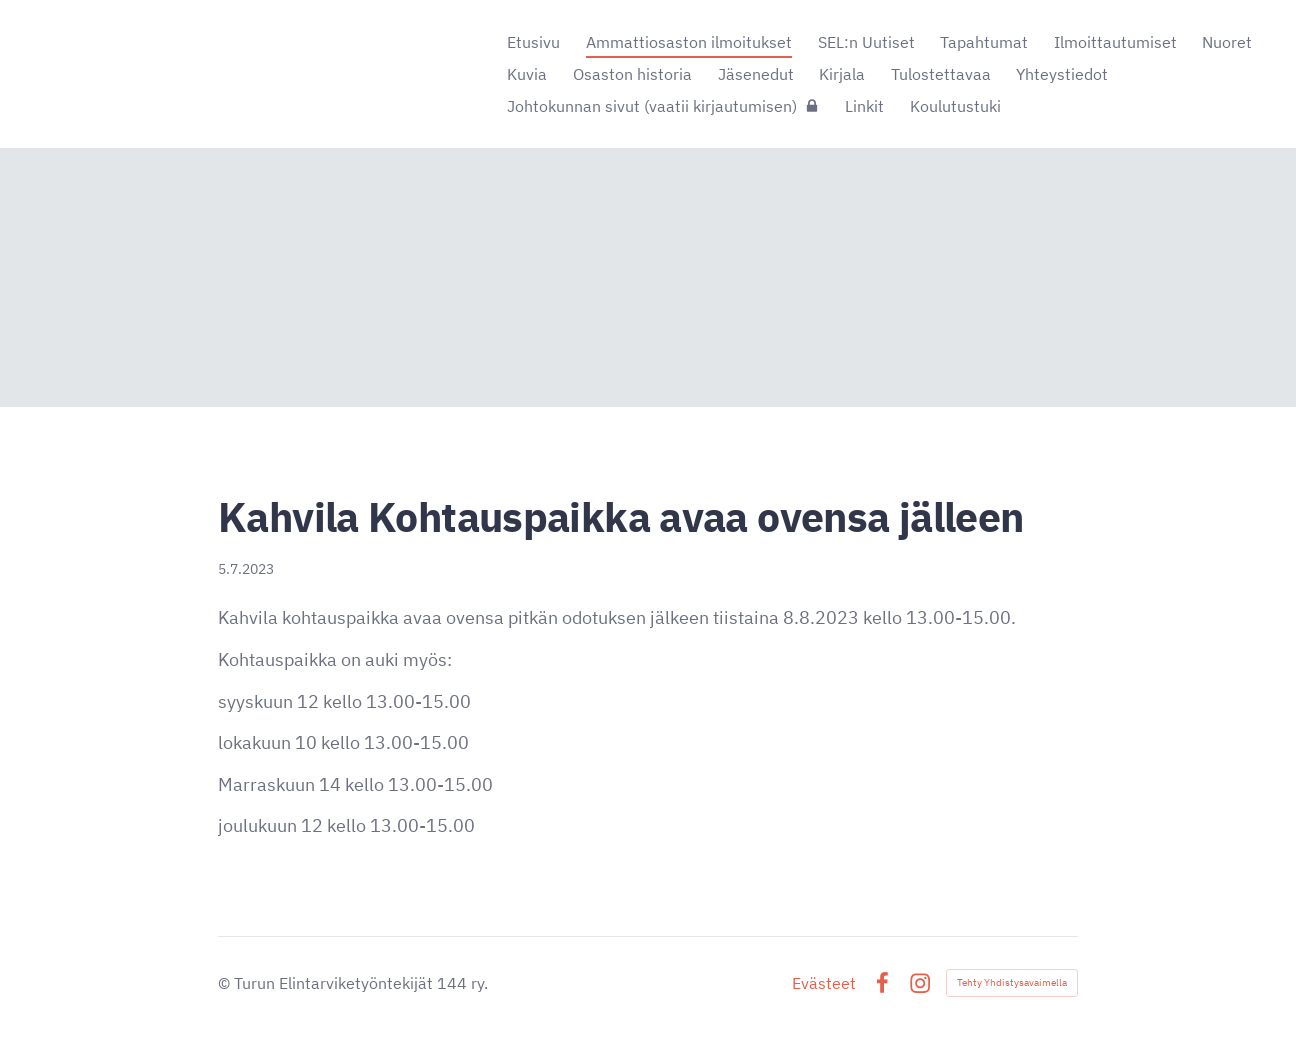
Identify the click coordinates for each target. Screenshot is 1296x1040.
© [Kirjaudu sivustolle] (226, 983)
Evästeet (824, 983)
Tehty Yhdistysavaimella (1012, 982)
